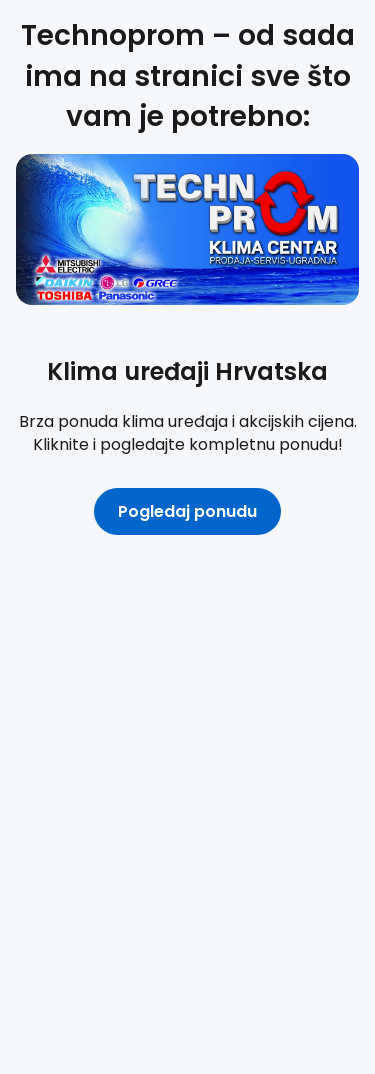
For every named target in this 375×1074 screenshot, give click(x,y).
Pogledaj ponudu (187, 511)
